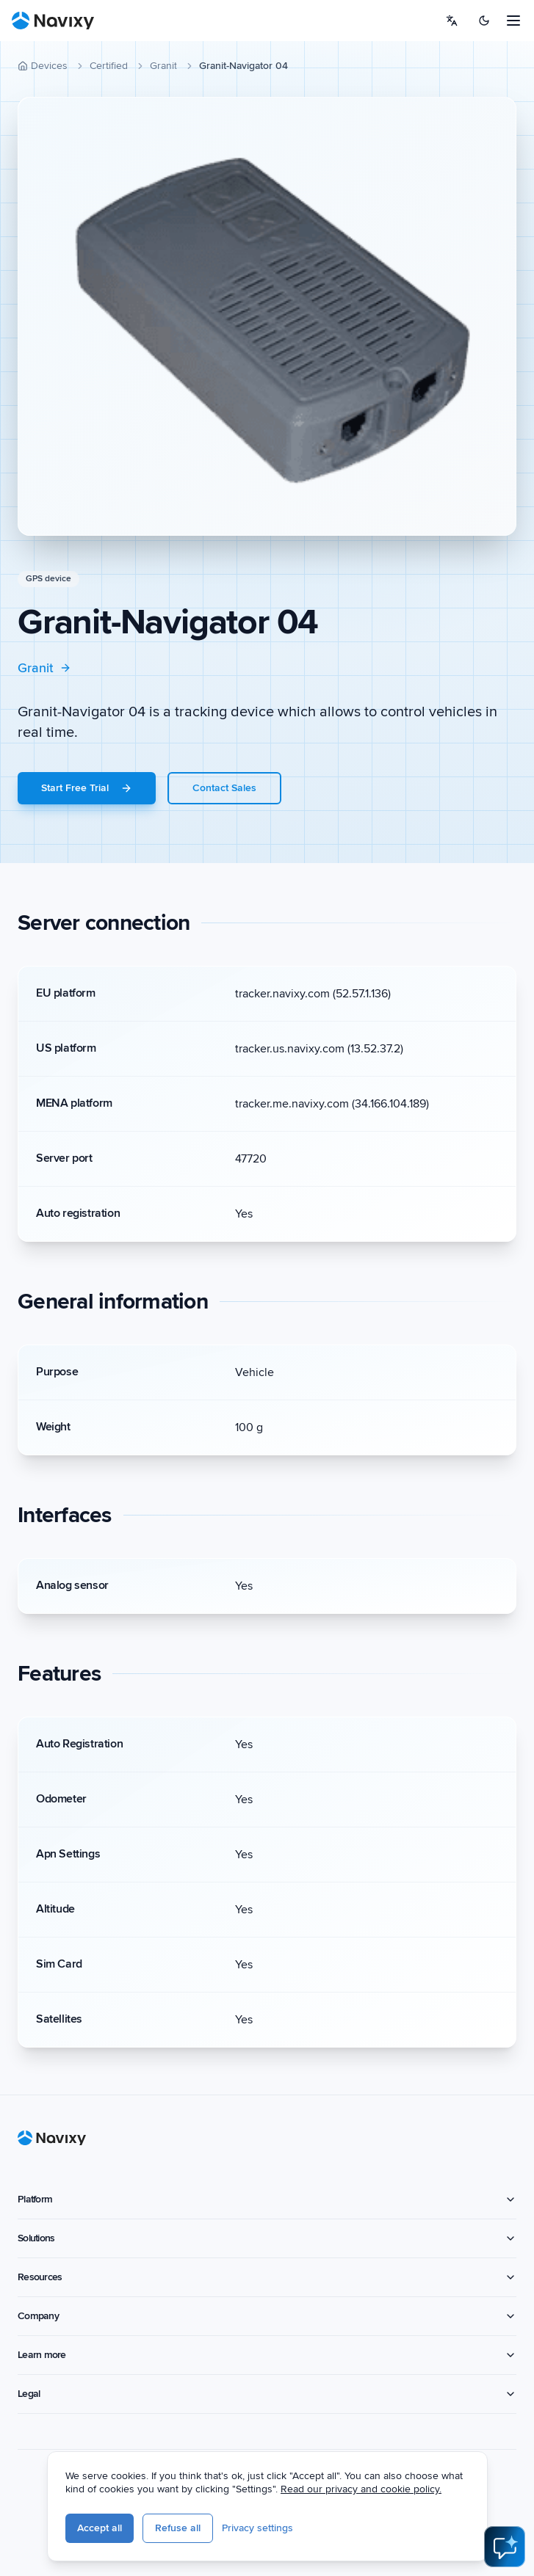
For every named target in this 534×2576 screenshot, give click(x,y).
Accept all (216, 2534)
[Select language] (451, 20)
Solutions (267, 2238)
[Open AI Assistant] (504, 2546)
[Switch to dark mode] (484, 20)
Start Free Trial (86, 788)
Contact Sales (224, 788)
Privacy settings (374, 2534)
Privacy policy (161, 2534)
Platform (267, 2199)
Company (267, 2316)
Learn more (267, 2354)
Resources (267, 2277)
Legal (267, 2393)
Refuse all (294, 2534)
